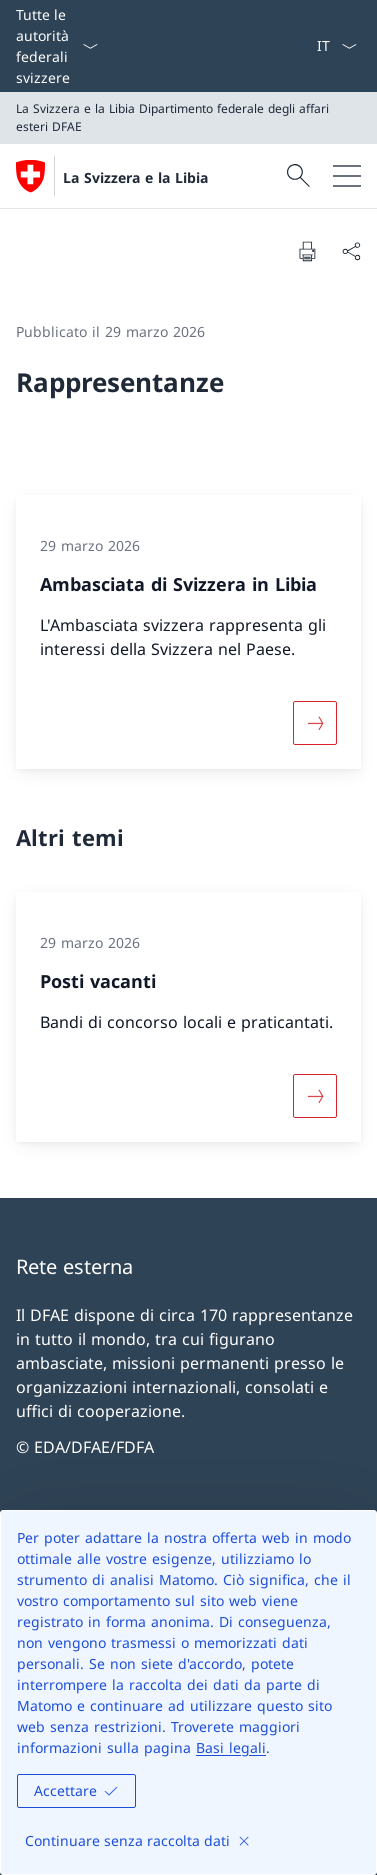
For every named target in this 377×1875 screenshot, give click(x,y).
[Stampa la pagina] (307, 251)
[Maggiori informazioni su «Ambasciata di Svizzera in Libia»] (315, 722)
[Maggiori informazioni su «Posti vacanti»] (315, 1096)
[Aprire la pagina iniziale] (112, 176)
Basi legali (231, 1747)
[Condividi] (351, 251)
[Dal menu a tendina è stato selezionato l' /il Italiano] (336, 46)
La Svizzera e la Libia (135, 177)
